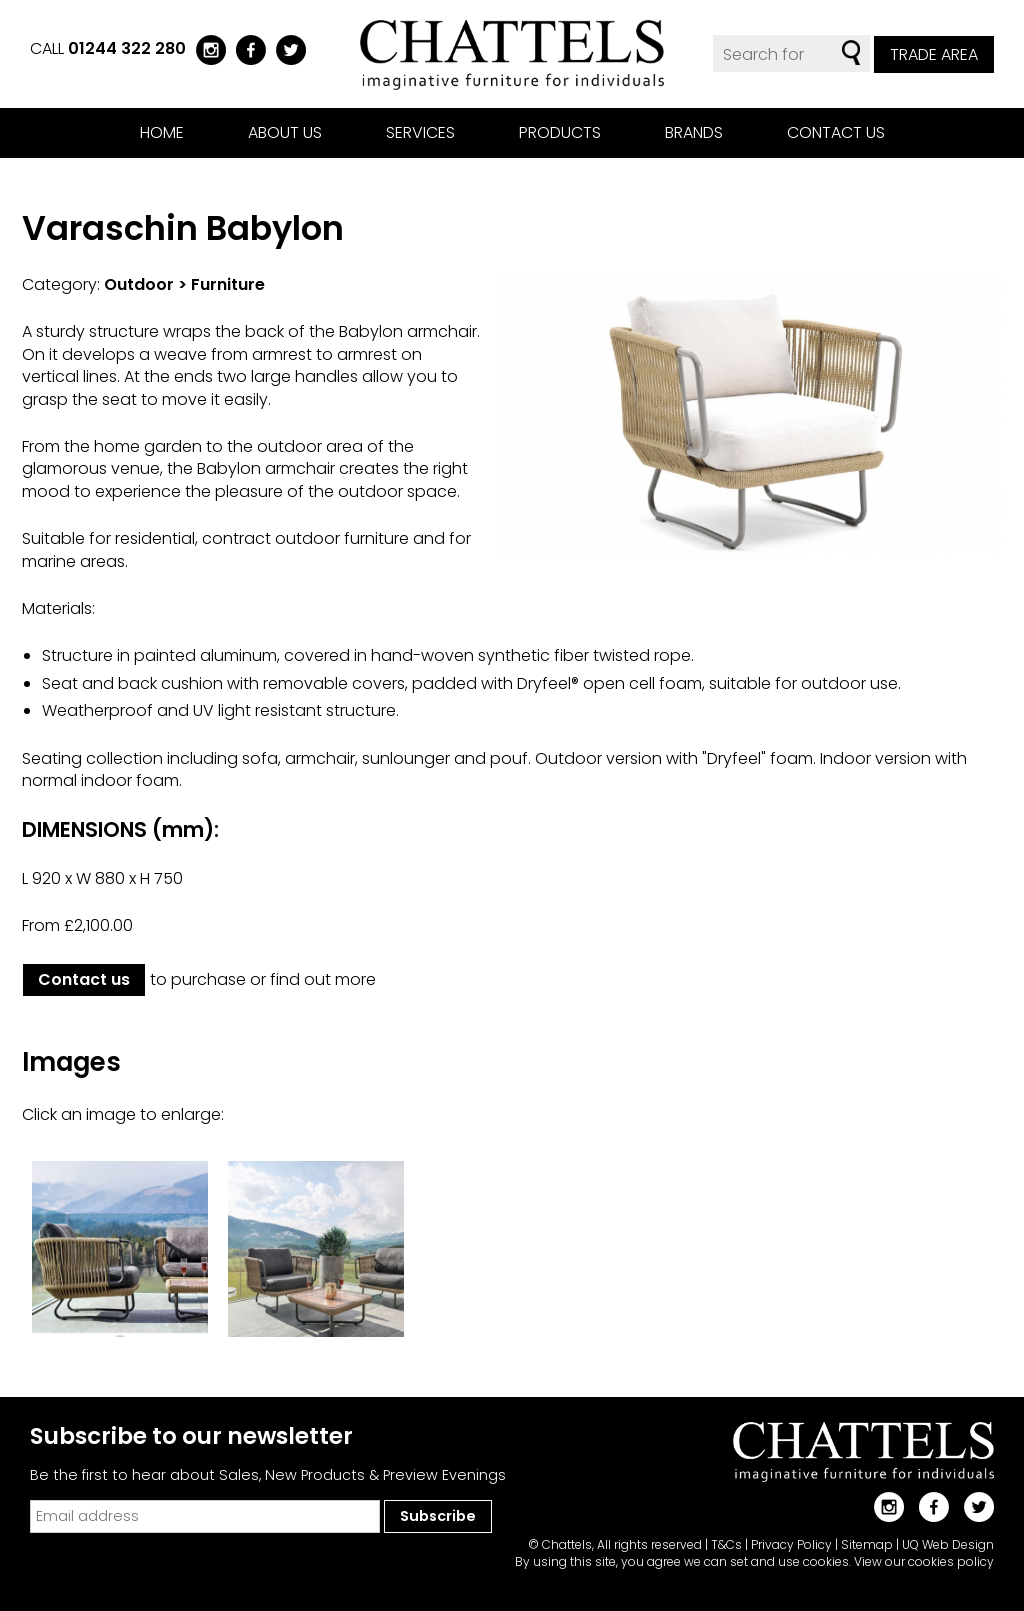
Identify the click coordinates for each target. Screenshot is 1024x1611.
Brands (694, 132)
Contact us (836, 132)
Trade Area (934, 54)
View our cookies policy (924, 1561)
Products (560, 132)
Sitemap (867, 1544)
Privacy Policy (791, 1544)
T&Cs (726, 1544)
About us (285, 132)
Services (420, 132)
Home (162, 132)
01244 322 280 (127, 48)
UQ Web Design (948, 1544)
